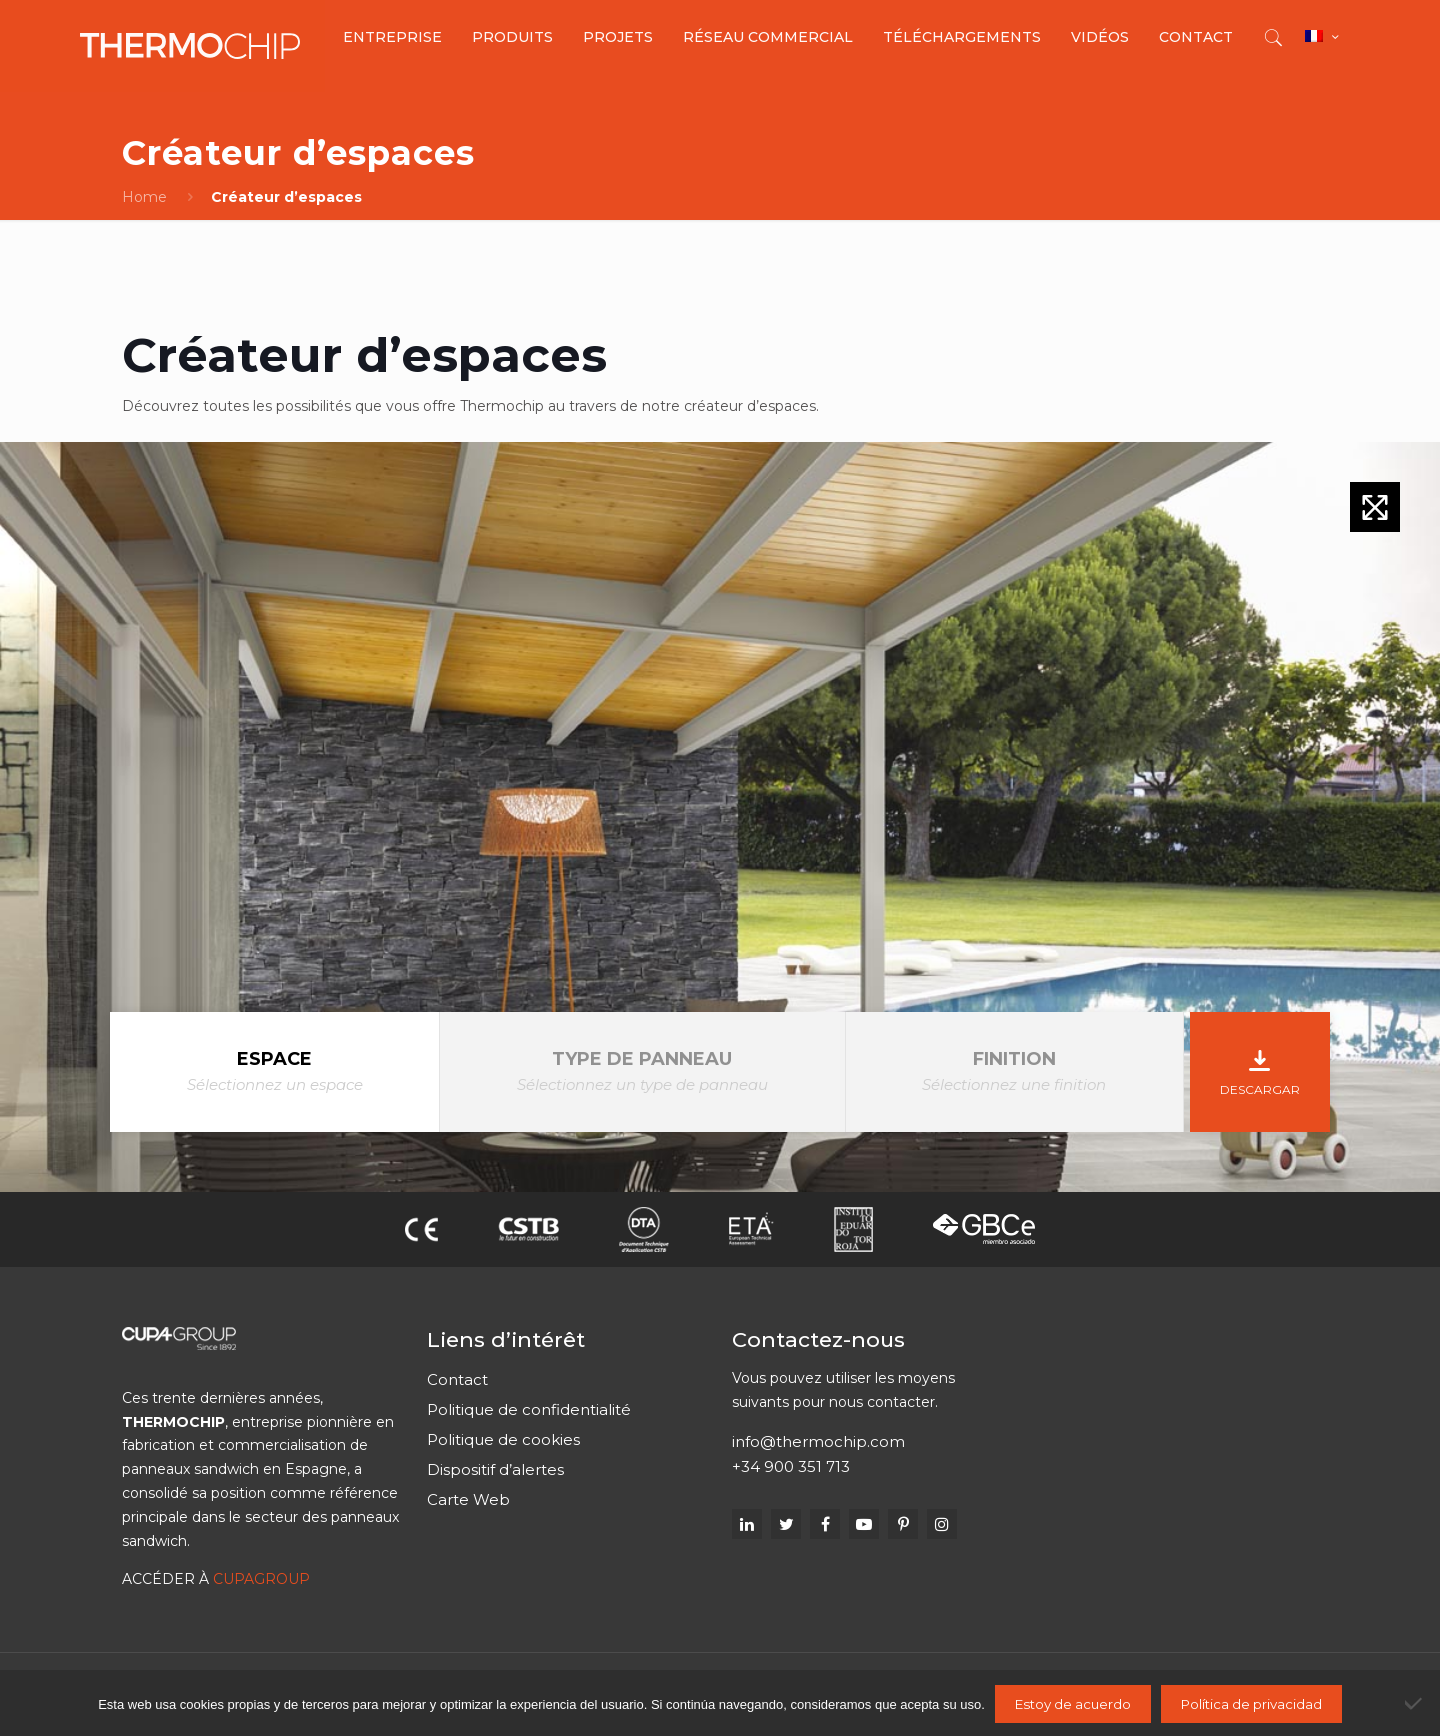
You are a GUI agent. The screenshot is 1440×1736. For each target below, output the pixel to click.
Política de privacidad (1251, 1704)
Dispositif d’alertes (495, 1469)
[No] (1415, 1703)
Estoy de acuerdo (1073, 1704)
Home (144, 197)
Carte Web (468, 1499)
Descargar (1260, 1069)
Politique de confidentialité (529, 1409)
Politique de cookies (503, 1439)
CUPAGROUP (261, 1579)
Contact (457, 1379)
